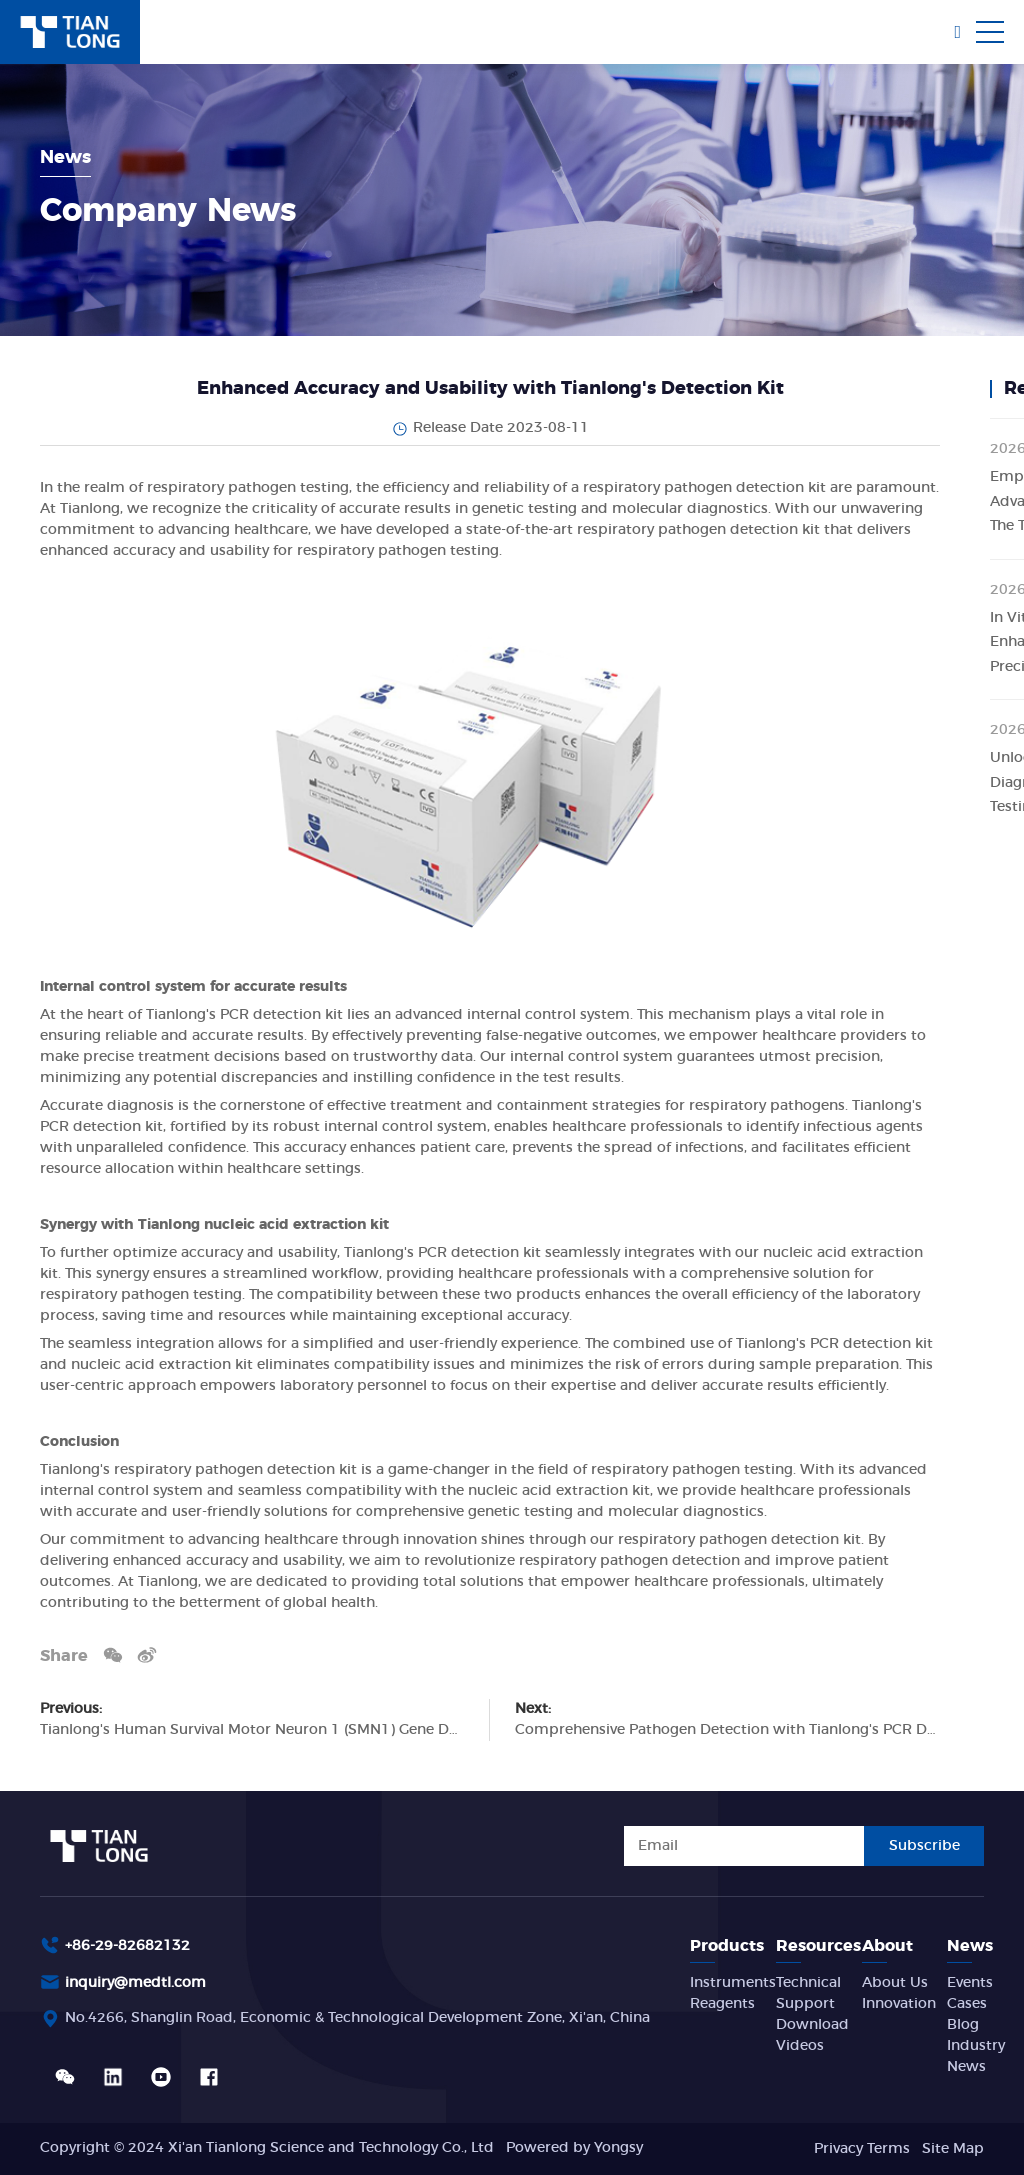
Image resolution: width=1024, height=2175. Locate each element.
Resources (818, 1946)
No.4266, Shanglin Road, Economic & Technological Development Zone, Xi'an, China (357, 2018)
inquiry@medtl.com (135, 1983)
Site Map (953, 2149)
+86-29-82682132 (127, 1946)
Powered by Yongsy (574, 2148)
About (887, 1946)
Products (727, 1946)
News (970, 1946)
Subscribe (924, 1846)
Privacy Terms (862, 2149)
